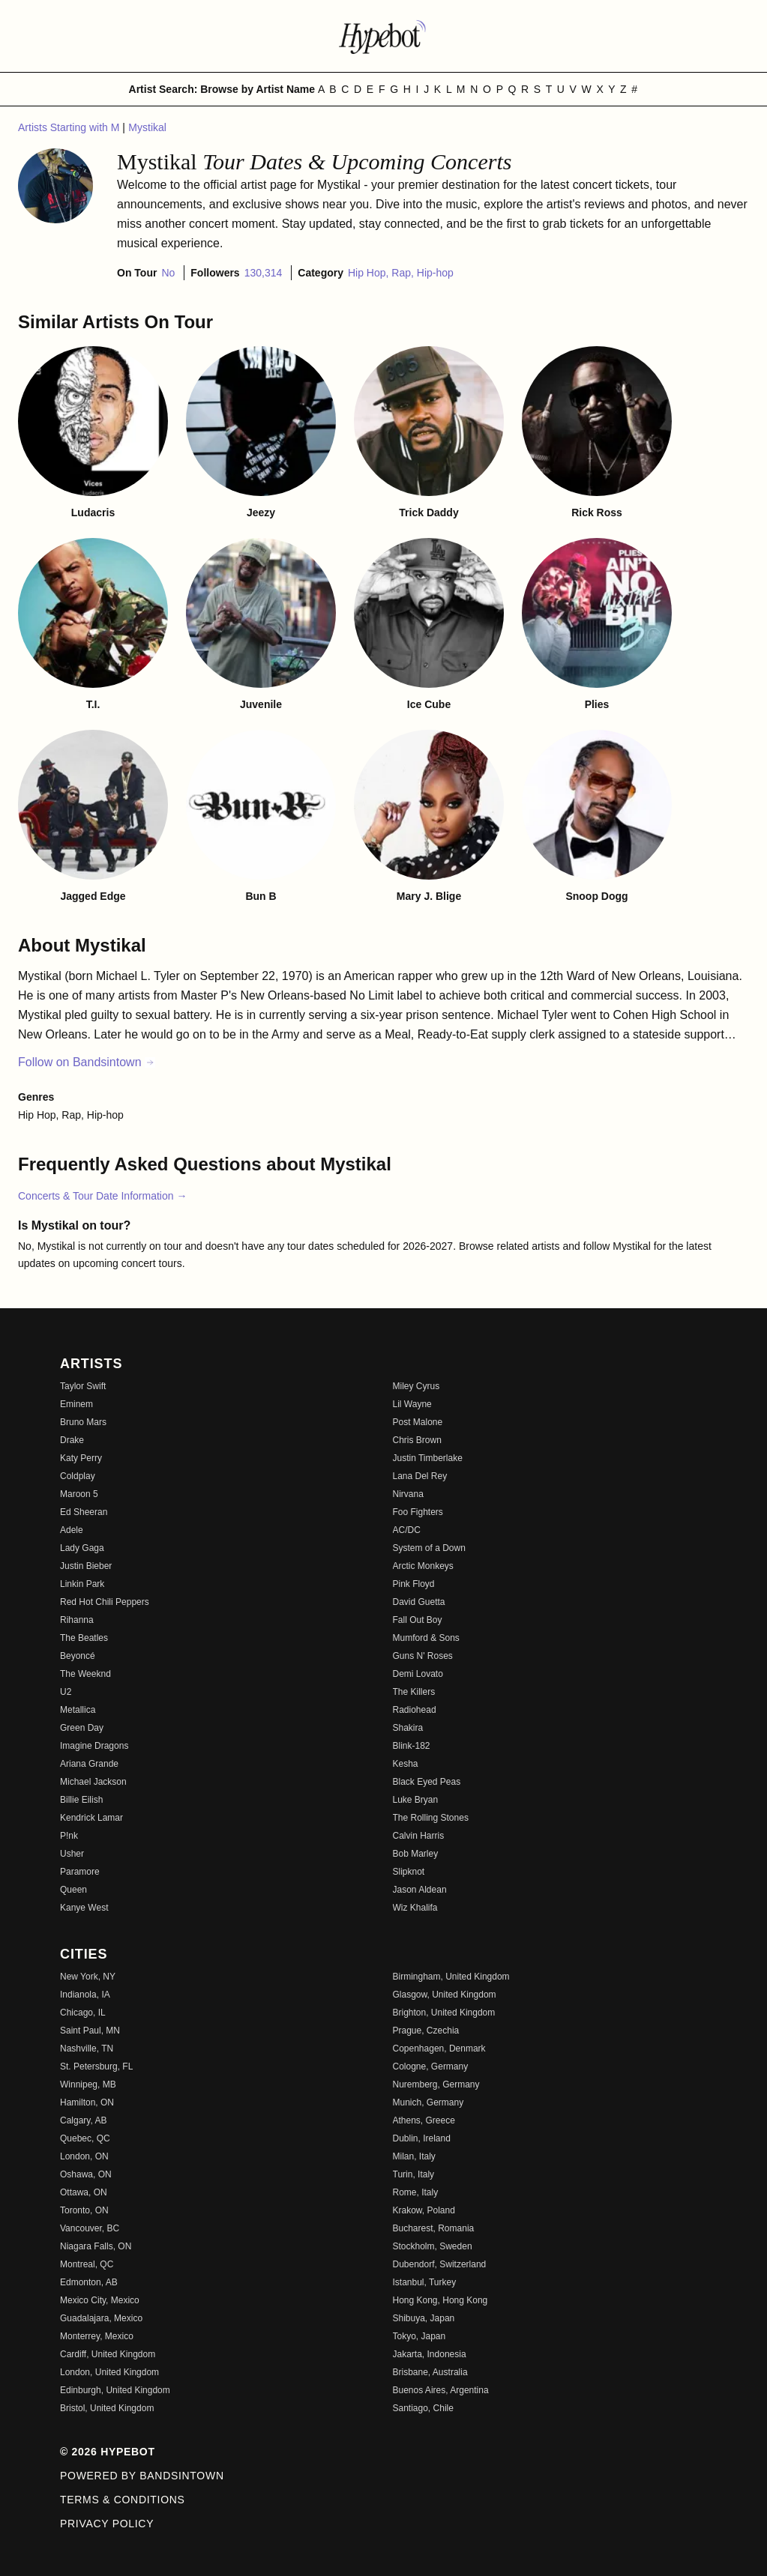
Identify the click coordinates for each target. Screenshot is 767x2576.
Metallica (77, 1710)
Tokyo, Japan (419, 2336)
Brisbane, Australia (430, 2372)
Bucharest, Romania (434, 2228)
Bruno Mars (83, 1422)
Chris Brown (417, 1440)
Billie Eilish (81, 1800)
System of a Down (429, 1548)
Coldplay (77, 1476)
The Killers (414, 1692)
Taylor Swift (83, 1386)
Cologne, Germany (431, 2066)
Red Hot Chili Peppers (104, 1602)
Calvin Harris (419, 1835)
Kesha (405, 1764)
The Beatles (84, 1638)
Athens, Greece (424, 2120)
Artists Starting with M (70, 127)
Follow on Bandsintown (86, 1062)
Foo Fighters (418, 1512)
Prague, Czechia (426, 2030)
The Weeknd (85, 1674)
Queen (73, 1889)
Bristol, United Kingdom (107, 2408)
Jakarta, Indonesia (429, 2354)
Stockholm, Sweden (432, 2246)
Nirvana (408, 1494)
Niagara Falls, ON (95, 2246)
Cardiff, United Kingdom (107, 2354)
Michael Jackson (93, 1782)
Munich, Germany (428, 2102)
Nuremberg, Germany (436, 2084)
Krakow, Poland (424, 2210)
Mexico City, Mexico (99, 2300)
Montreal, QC (86, 2264)
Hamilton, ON (87, 2102)
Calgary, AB (83, 2120)
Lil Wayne (412, 1404)
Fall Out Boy (417, 1620)
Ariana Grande (89, 1764)
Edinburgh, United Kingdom (115, 2390)
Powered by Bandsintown (142, 2476)
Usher (72, 1853)
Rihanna (77, 1620)
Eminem (76, 1404)
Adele (71, 1530)
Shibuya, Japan (424, 2318)
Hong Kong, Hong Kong (440, 2300)
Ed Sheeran (83, 1512)
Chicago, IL (83, 2012)
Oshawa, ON (86, 2174)
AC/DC (407, 1530)
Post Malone (418, 1422)
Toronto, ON (84, 2210)
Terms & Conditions (122, 2500)
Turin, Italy (414, 2174)
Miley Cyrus (416, 1386)
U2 (65, 1692)
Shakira (408, 1728)
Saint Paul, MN (90, 2030)
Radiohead (414, 1710)
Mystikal (147, 127)
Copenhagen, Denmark (439, 2048)
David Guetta (419, 1602)
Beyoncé (77, 1656)
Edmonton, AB (89, 2282)
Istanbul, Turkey (425, 2282)
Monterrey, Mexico (96, 2336)
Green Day (81, 1728)
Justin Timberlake (428, 1458)
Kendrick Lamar (91, 1817)
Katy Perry (81, 1458)
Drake (72, 1440)
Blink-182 (411, 1746)
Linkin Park (82, 1584)
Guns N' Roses (423, 1656)
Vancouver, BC (89, 2228)
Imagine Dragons (94, 1746)
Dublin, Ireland (422, 2138)
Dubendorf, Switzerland (440, 2264)
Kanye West (84, 1907)
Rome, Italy (416, 2192)
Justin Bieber (86, 1566)
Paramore (80, 1871)
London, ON (84, 2156)
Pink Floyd (414, 1584)
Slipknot (409, 1871)
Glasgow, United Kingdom (444, 1994)
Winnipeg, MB (88, 2084)
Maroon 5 (79, 1494)
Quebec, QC (85, 2138)
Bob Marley (416, 1853)
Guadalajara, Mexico (101, 2318)
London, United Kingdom (109, 2372)
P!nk (69, 1835)
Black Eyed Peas (427, 1782)
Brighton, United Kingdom (444, 2012)
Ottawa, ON (83, 2192)
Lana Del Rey (420, 1476)
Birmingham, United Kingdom (451, 1976)
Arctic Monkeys (423, 1566)
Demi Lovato (418, 1674)
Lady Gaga (82, 1548)
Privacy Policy (107, 2524)
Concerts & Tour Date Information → (102, 1196)
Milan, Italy (414, 2156)
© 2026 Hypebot (107, 2452)
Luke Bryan (416, 1800)
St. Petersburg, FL (96, 2066)
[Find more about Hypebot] (384, 36)
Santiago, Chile (423, 2408)
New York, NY (87, 1976)
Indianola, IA (85, 1994)
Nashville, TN (86, 2048)
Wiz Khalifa (415, 1907)
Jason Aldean (420, 1889)
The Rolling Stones (431, 1817)
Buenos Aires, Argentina (441, 2390)
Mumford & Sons (426, 1638)
